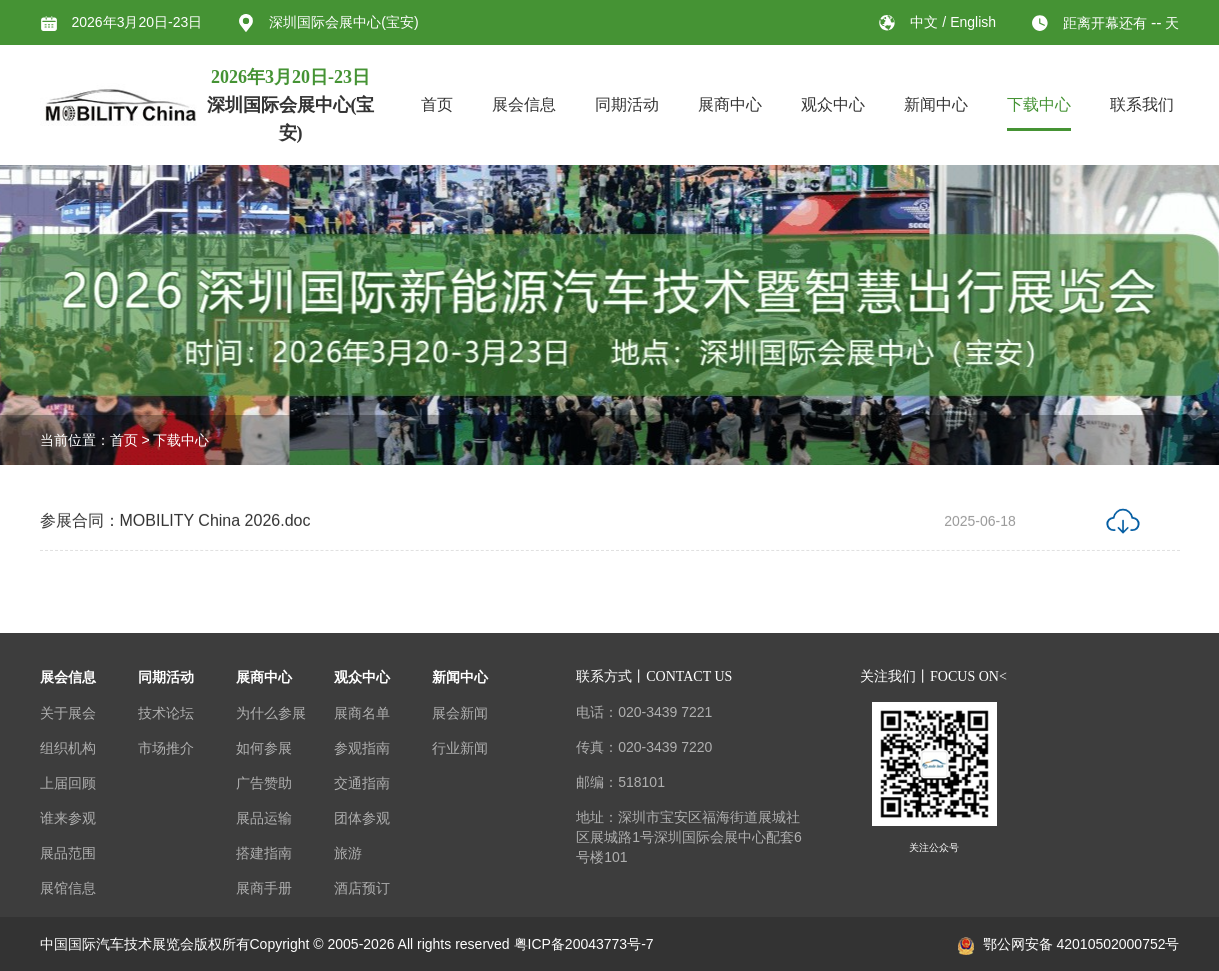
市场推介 (166, 748)
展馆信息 (68, 888)
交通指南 (362, 783)
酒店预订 (362, 888)
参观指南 (362, 748)
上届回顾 (68, 783)
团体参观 (362, 818)
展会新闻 (460, 713)
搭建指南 (264, 853)
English (973, 22)
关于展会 (68, 713)
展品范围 (68, 853)
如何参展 (264, 748)
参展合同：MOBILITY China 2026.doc (175, 522)
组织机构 (68, 748)
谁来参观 (68, 818)
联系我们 (1142, 104)
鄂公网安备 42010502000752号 (1069, 944)
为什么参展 (271, 713)
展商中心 (730, 104)
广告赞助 (264, 783)
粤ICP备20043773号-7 (584, 944)
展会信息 (524, 104)
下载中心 (1039, 104)
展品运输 (264, 818)
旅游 (348, 853)
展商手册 (264, 888)
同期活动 (627, 104)
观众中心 (833, 104)
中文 (926, 22)
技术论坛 (166, 713)
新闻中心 (936, 104)
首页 (437, 104)
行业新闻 (460, 748)
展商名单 (362, 713)
